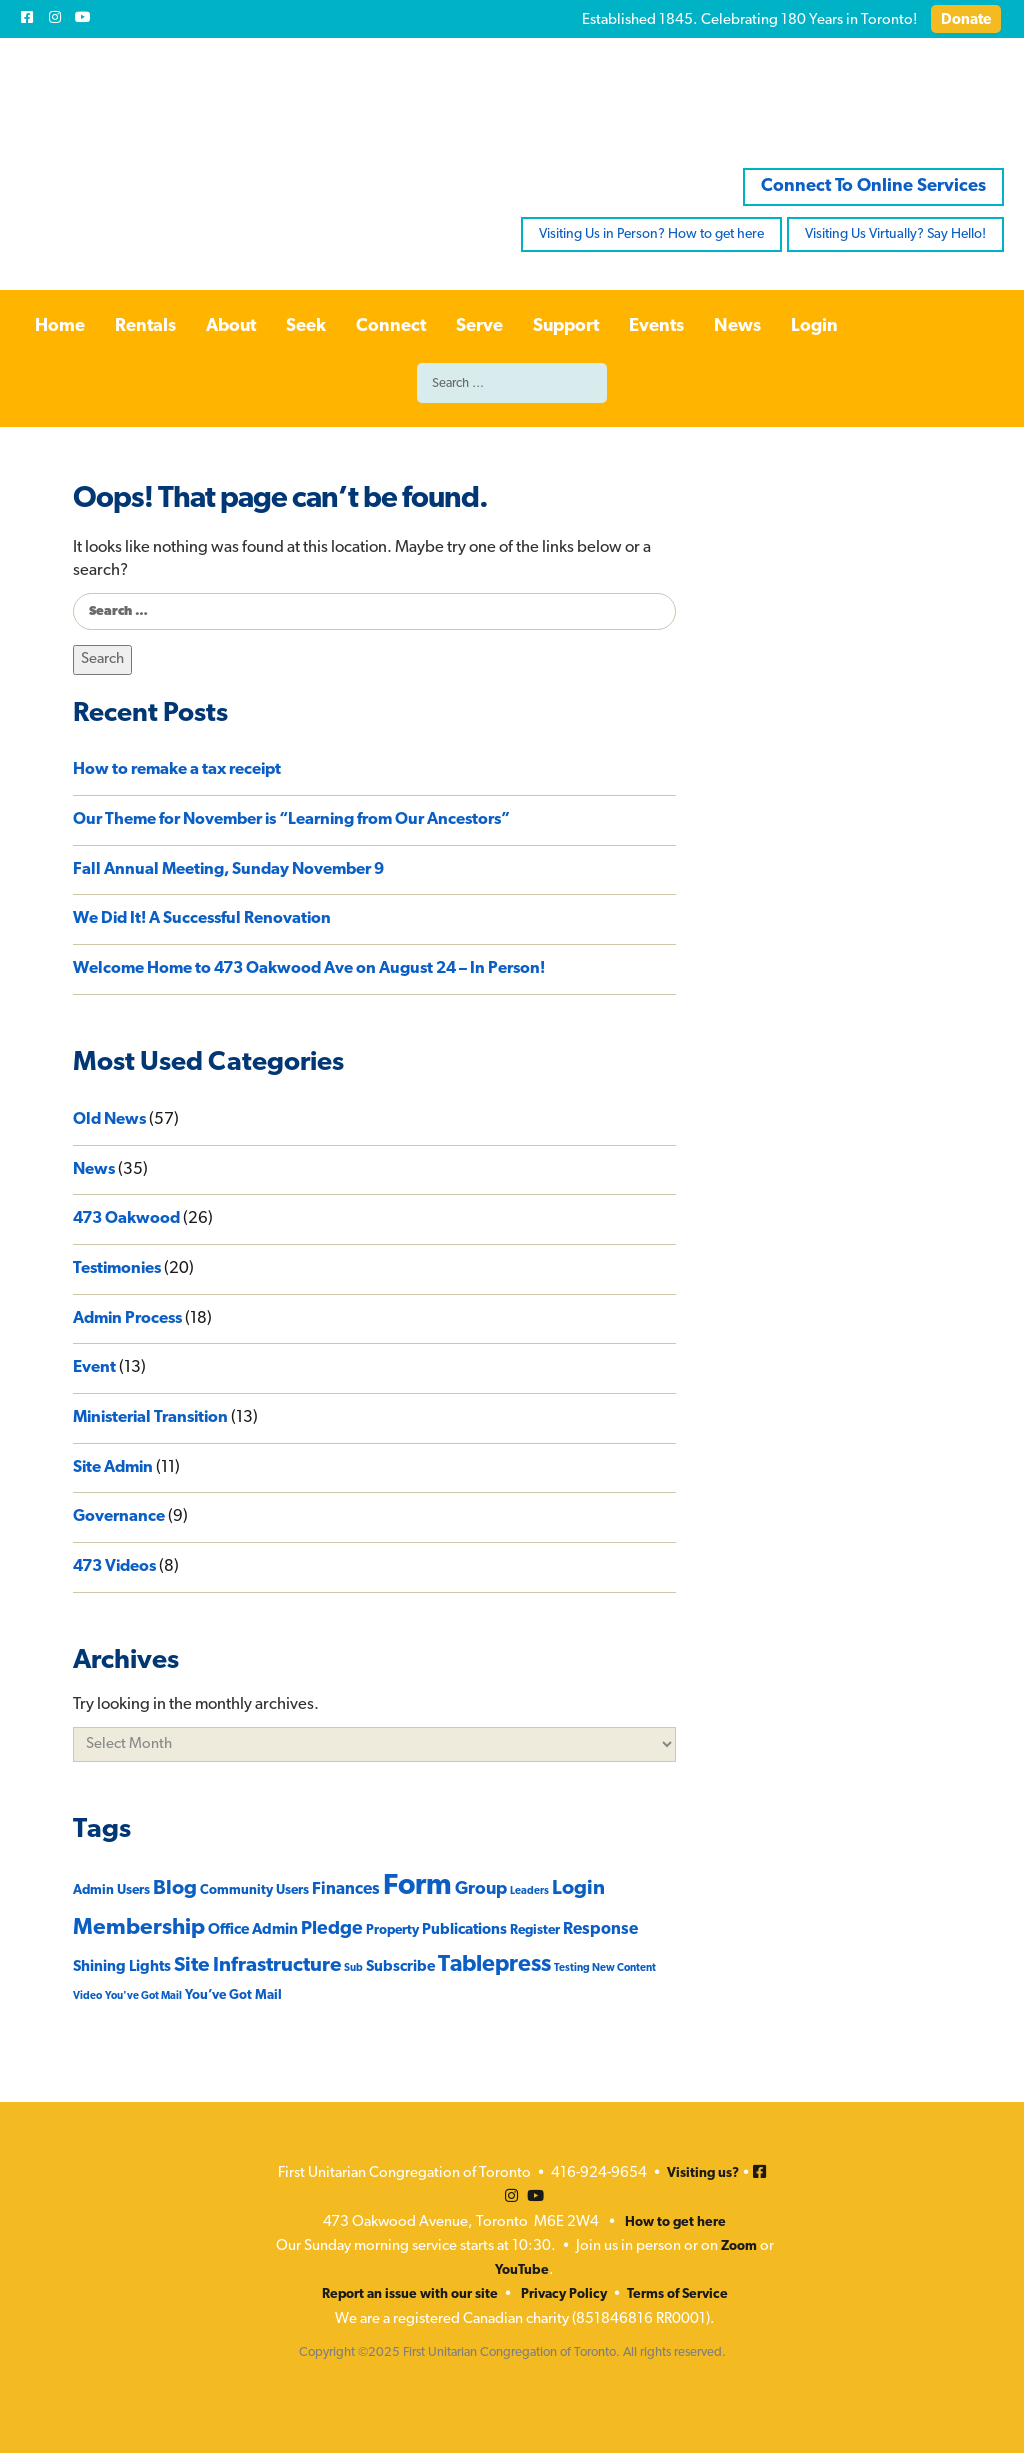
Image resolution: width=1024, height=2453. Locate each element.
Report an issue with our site (410, 2294)
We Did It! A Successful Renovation (202, 919)
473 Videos (114, 1567)
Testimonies (117, 1269)
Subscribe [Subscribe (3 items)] (400, 1967)
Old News (109, 1120)
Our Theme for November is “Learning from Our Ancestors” (291, 820)
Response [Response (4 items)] (600, 1929)
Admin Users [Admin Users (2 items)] (111, 1890)
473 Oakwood (126, 1219)
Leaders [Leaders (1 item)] (529, 1891)
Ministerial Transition (150, 1418)
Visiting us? (703, 2173)
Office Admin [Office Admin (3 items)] (253, 1930)
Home (60, 326)
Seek (306, 326)
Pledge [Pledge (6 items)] (332, 1929)
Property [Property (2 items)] (392, 1930)
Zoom (739, 2246)
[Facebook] (27, 17)
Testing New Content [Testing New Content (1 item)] (605, 1968)
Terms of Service (677, 2294)
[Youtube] (83, 17)
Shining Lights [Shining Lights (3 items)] (122, 1967)
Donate (966, 20)
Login (814, 326)
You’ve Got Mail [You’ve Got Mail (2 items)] (233, 1995)
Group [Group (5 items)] (481, 1889)
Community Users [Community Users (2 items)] (254, 1890)
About (231, 326)
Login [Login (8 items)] (578, 1889)
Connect (391, 326)
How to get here (675, 2222)
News (737, 326)
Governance (119, 1517)
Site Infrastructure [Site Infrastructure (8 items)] (257, 1966)
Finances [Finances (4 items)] (346, 1889)
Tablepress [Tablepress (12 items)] (494, 1965)
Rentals (145, 326)
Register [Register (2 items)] (535, 1930)
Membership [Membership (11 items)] (139, 1928)
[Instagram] (55, 17)
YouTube (522, 2270)
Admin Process (127, 1319)
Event (94, 1368)
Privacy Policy (564, 2294)
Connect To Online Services (873, 186)
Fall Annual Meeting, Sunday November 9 (228, 870)
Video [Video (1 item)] (87, 1996)
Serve (479, 326)
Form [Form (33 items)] (417, 1886)
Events (656, 326)
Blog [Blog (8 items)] (175, 1889)
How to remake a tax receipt (177, 770)
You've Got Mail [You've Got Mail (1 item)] (143, 1996)
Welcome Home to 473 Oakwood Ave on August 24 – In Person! (310, 969)
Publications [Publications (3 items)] (464, 1930)
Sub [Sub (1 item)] (353, 1968)
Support (566, 326)
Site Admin (113, 1468)
